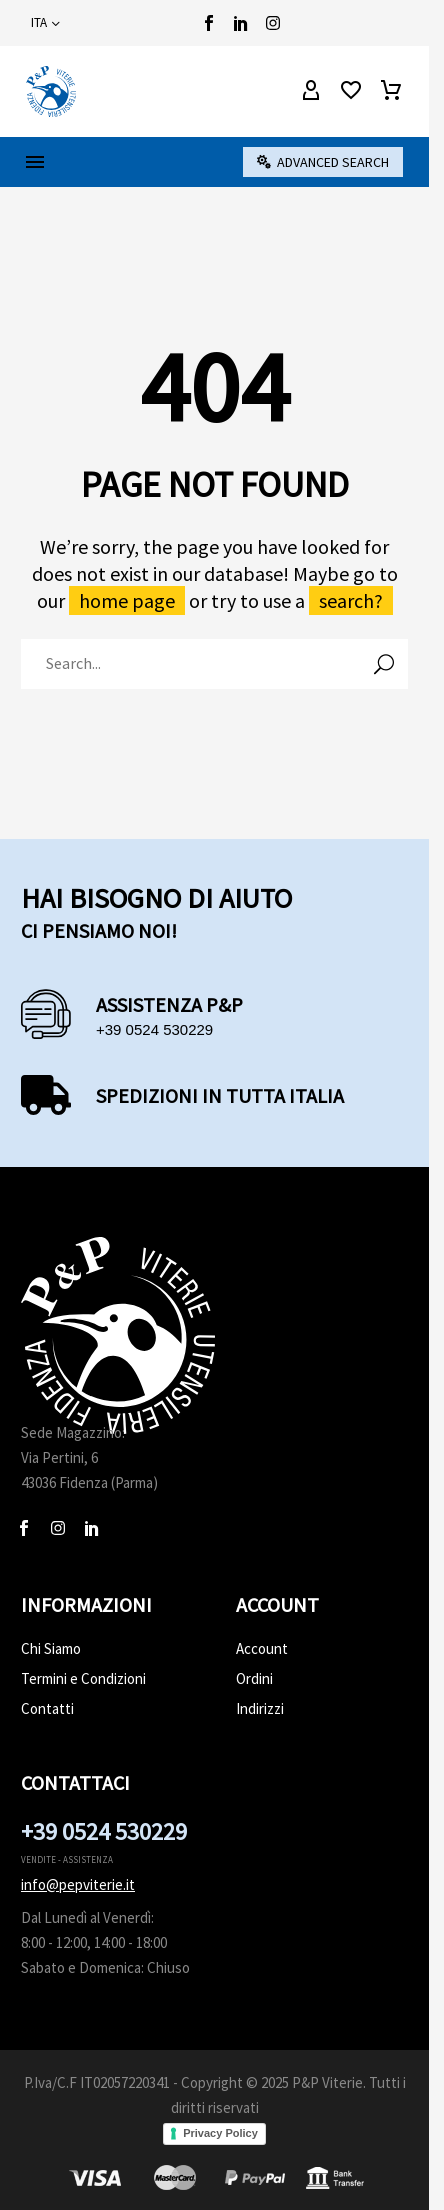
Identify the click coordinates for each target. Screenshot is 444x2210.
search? (351, 600)
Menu (35, 162)
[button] (323, 162)
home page (127, 600)
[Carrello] (391, 91)
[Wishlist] (351, 91)
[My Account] (311, 91)
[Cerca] (214, 664)
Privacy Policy (220, 2133)
